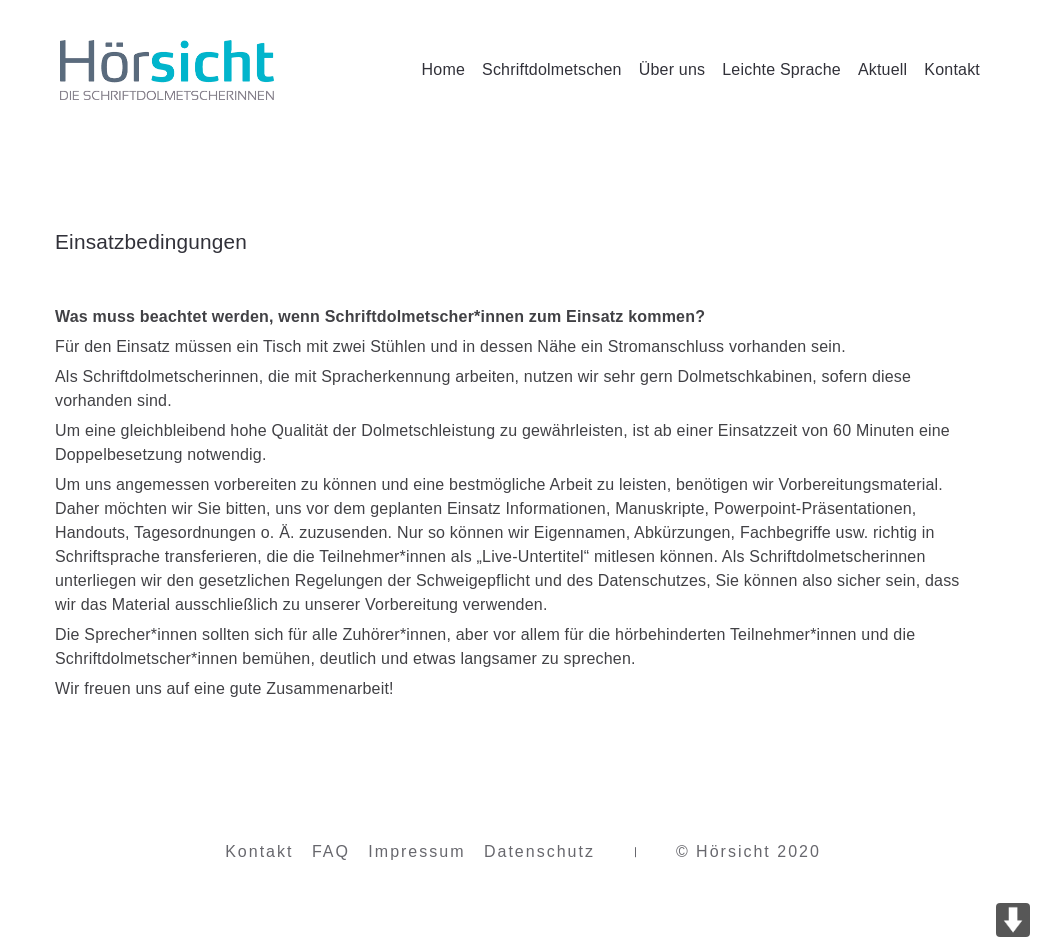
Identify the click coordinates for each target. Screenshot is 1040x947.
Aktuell (882, 69)
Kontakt (952, 69)
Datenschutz (539, 854)
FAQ (331, 854)
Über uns (672, 69)
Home (443, 69)
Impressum (416, 854)
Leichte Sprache (781, 69)
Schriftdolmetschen (552, 69)
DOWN (1013, 920)
